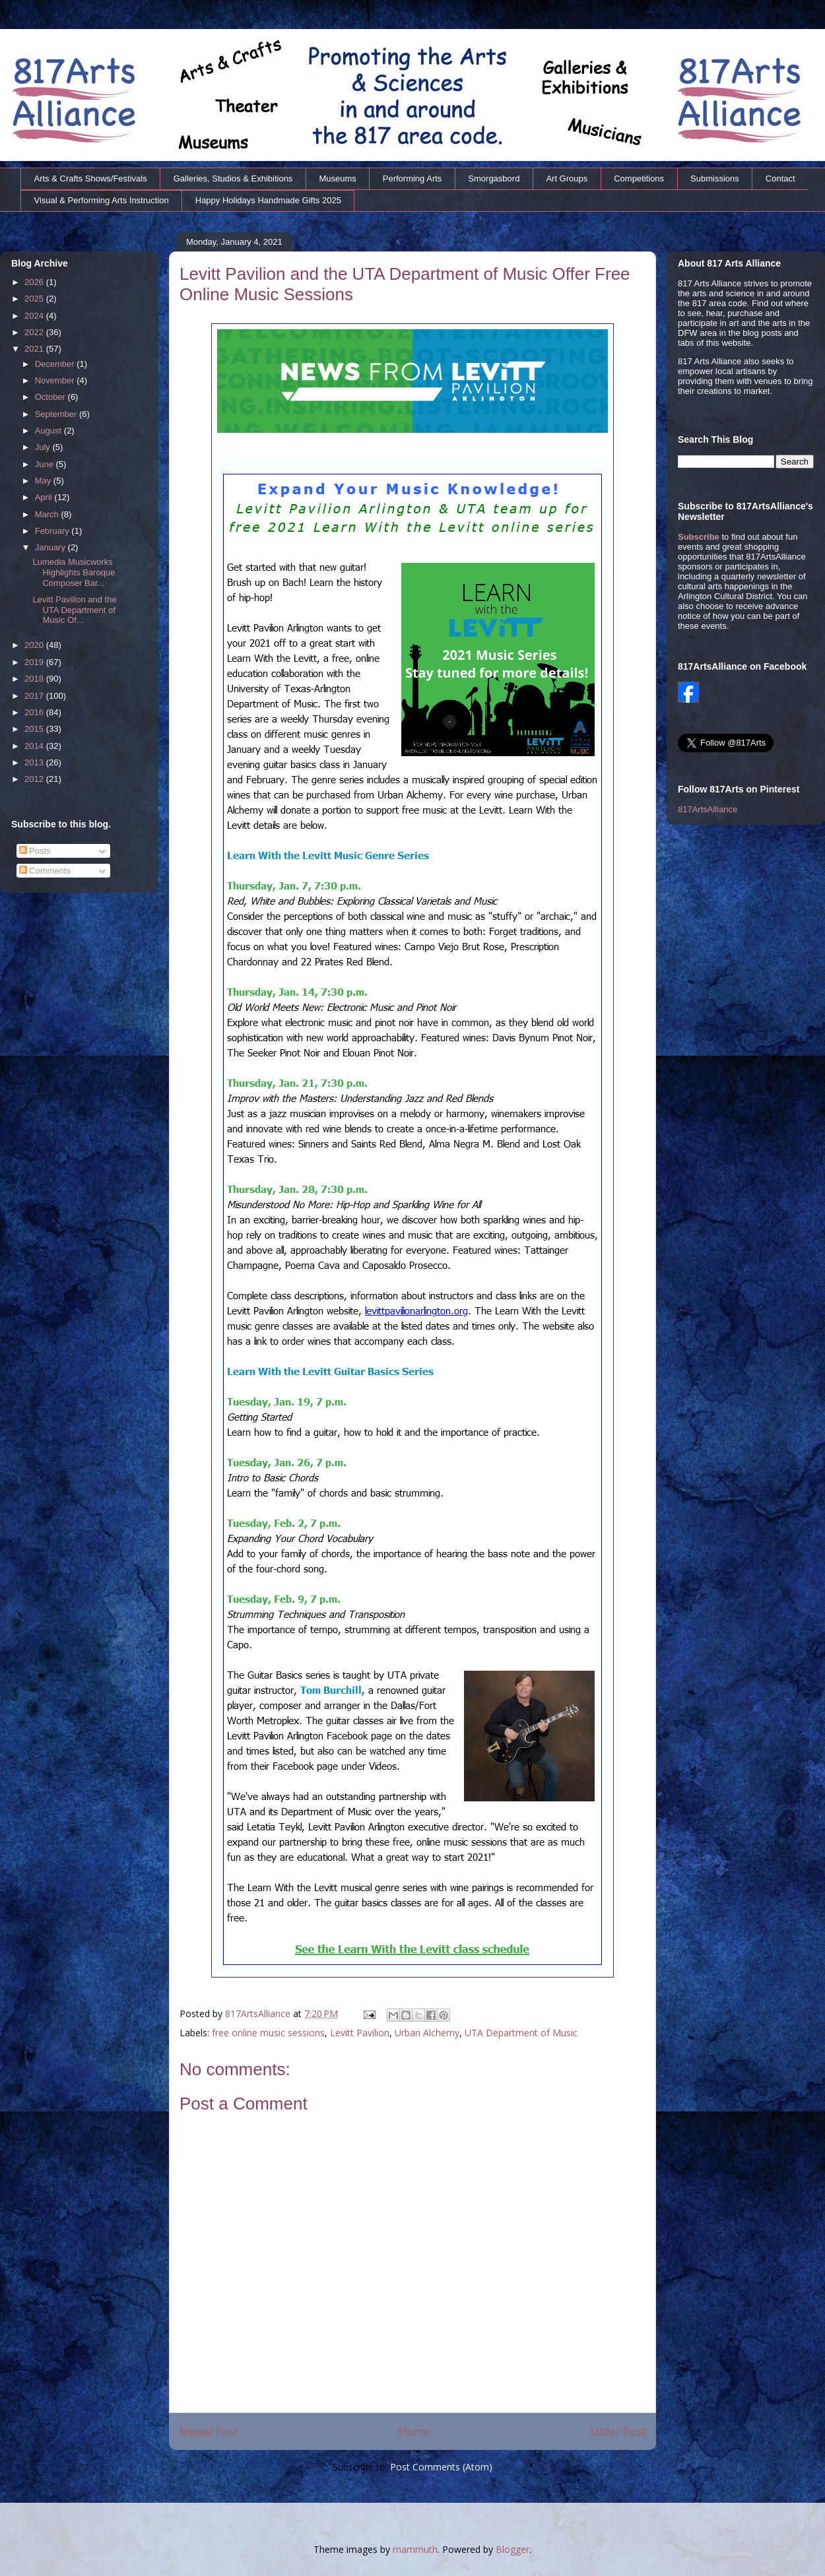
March (48, 514)
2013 (35, 762)
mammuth (415, 2549)
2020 (35, 645)
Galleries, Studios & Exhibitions (233, 178)
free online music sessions (268, 2032)
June (45, 464)
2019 (35, 662)
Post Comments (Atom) (441, 2467)
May (44, 481)
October (51, 397)
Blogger (512, 2549)
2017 (35, 696)
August (49, 430)
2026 (35, 282)
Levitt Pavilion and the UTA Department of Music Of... (74, 610)
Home (414, 2431)
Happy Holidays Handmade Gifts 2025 (268, 200)
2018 (35, 679)
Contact (780, 178)
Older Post (618, 2431)
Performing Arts (412, 178)
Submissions (714, 178)
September (57, 414)
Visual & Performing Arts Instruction (101, 200)
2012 (35, 779)
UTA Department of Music (521, 2032)
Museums (337, 178)
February (53, 531)
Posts (35, 851)
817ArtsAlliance (259, 2013)
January (51, 547)
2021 (35, 349)
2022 (35, 332)
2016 (35, 712)
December (56, 364)
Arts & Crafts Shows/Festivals (90, 178)
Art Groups (566, 178)
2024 (35, 316)
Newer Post (209, 2431)
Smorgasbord (493, 178)
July (44, 447)
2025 (35, 299)
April (45, 497)
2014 (35, 746)
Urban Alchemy (427, 2032)
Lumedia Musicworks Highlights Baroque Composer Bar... (73, 572)
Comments (45, 871)
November (56, 380)
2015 (35, 729)
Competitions (639, 178)
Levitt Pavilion (359, 2032)
